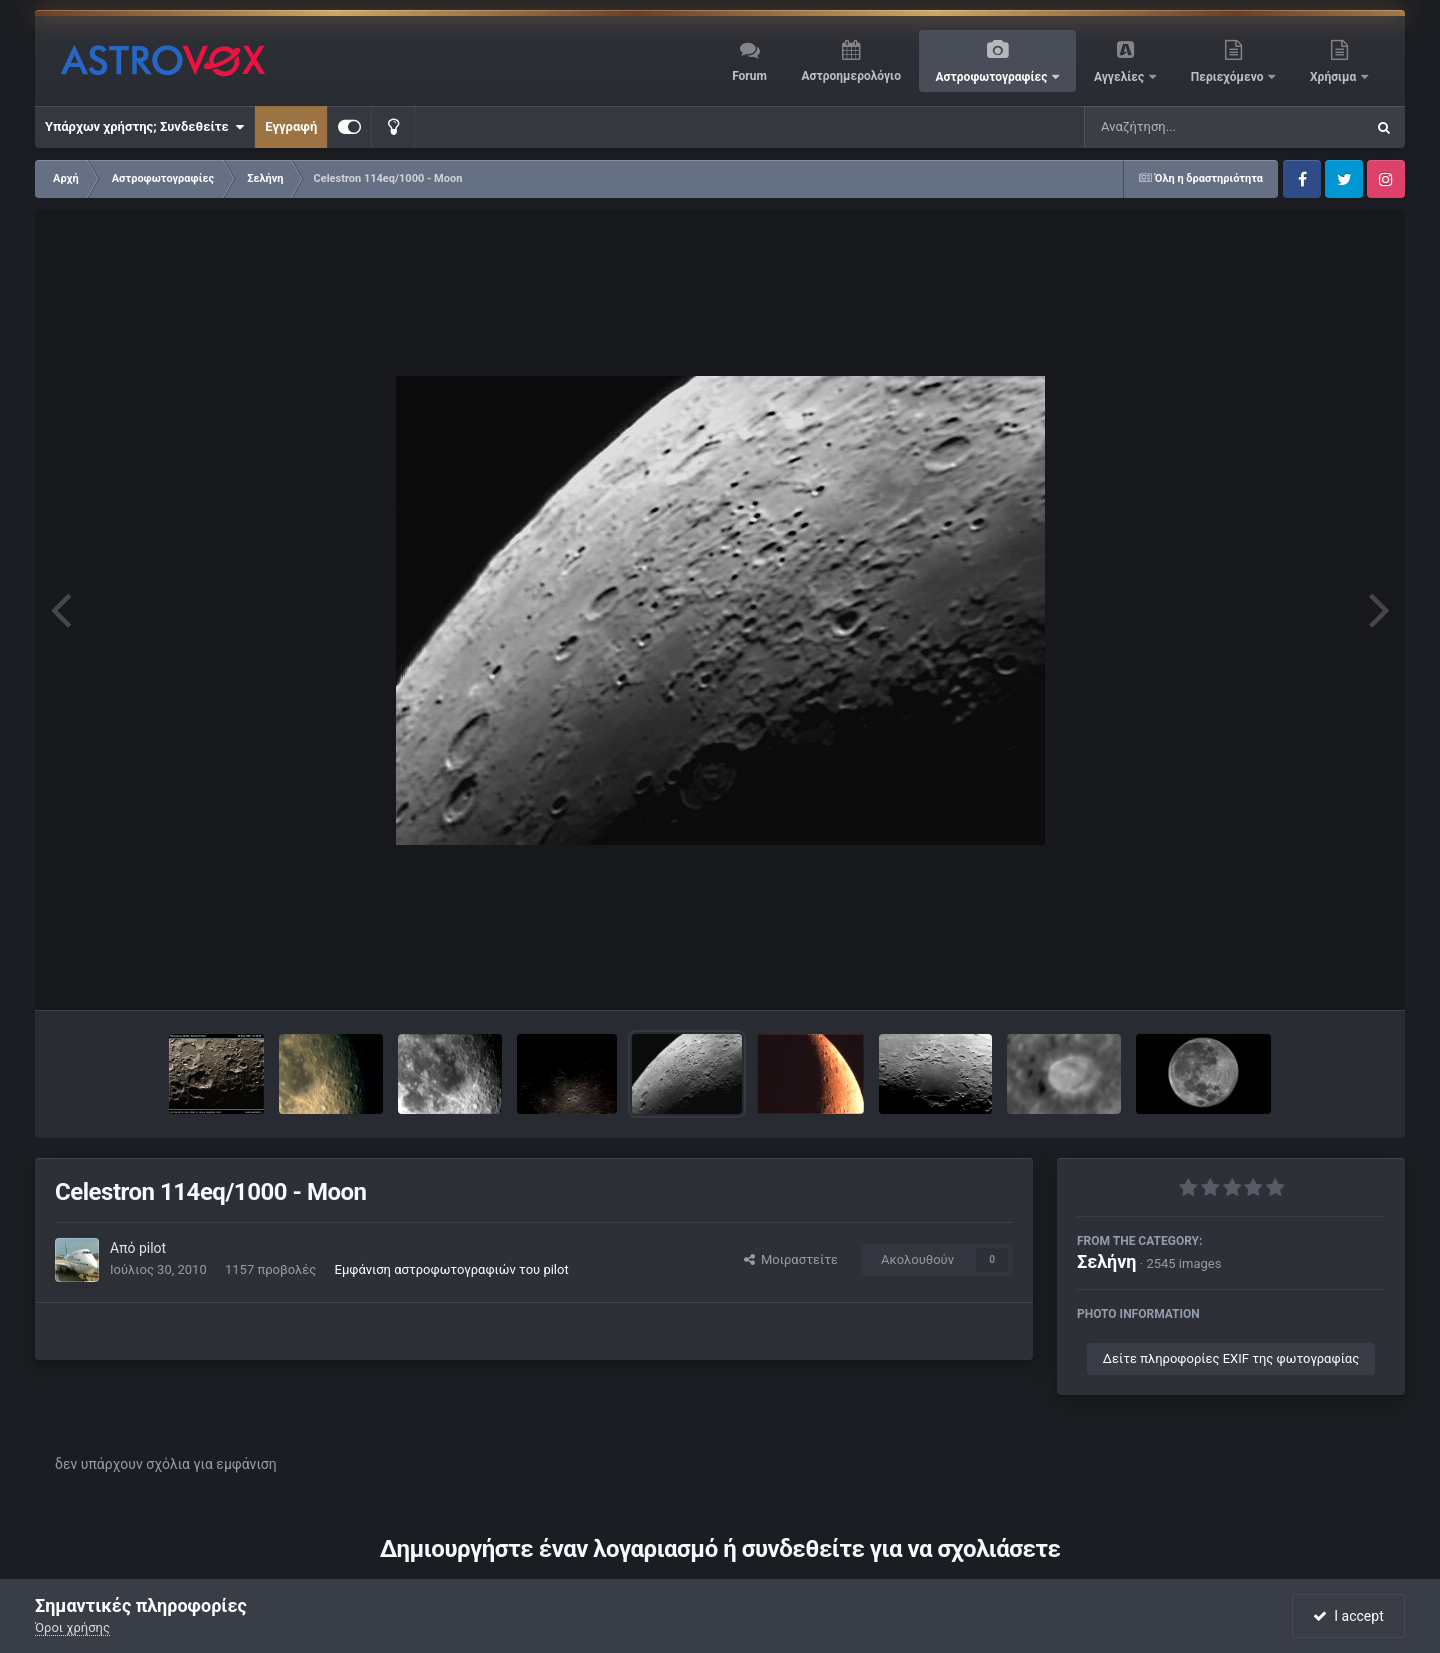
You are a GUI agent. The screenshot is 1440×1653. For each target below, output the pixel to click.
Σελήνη (1107, 1261)
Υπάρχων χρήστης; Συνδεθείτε (144, 127)
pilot (152, 1248)
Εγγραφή (291, 126)
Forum (749, 76)
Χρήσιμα (1334, 77)
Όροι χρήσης (72, 1627)
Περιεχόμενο (1229, 77)
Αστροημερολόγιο (850, 76)
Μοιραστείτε (791, 1259)
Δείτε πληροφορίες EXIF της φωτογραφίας (1231, 1358)
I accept (1348, 1616)
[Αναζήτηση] (1184, 127)
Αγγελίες (1120, 77)
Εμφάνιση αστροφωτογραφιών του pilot (452, 1269)
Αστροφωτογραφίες (993, 77)
